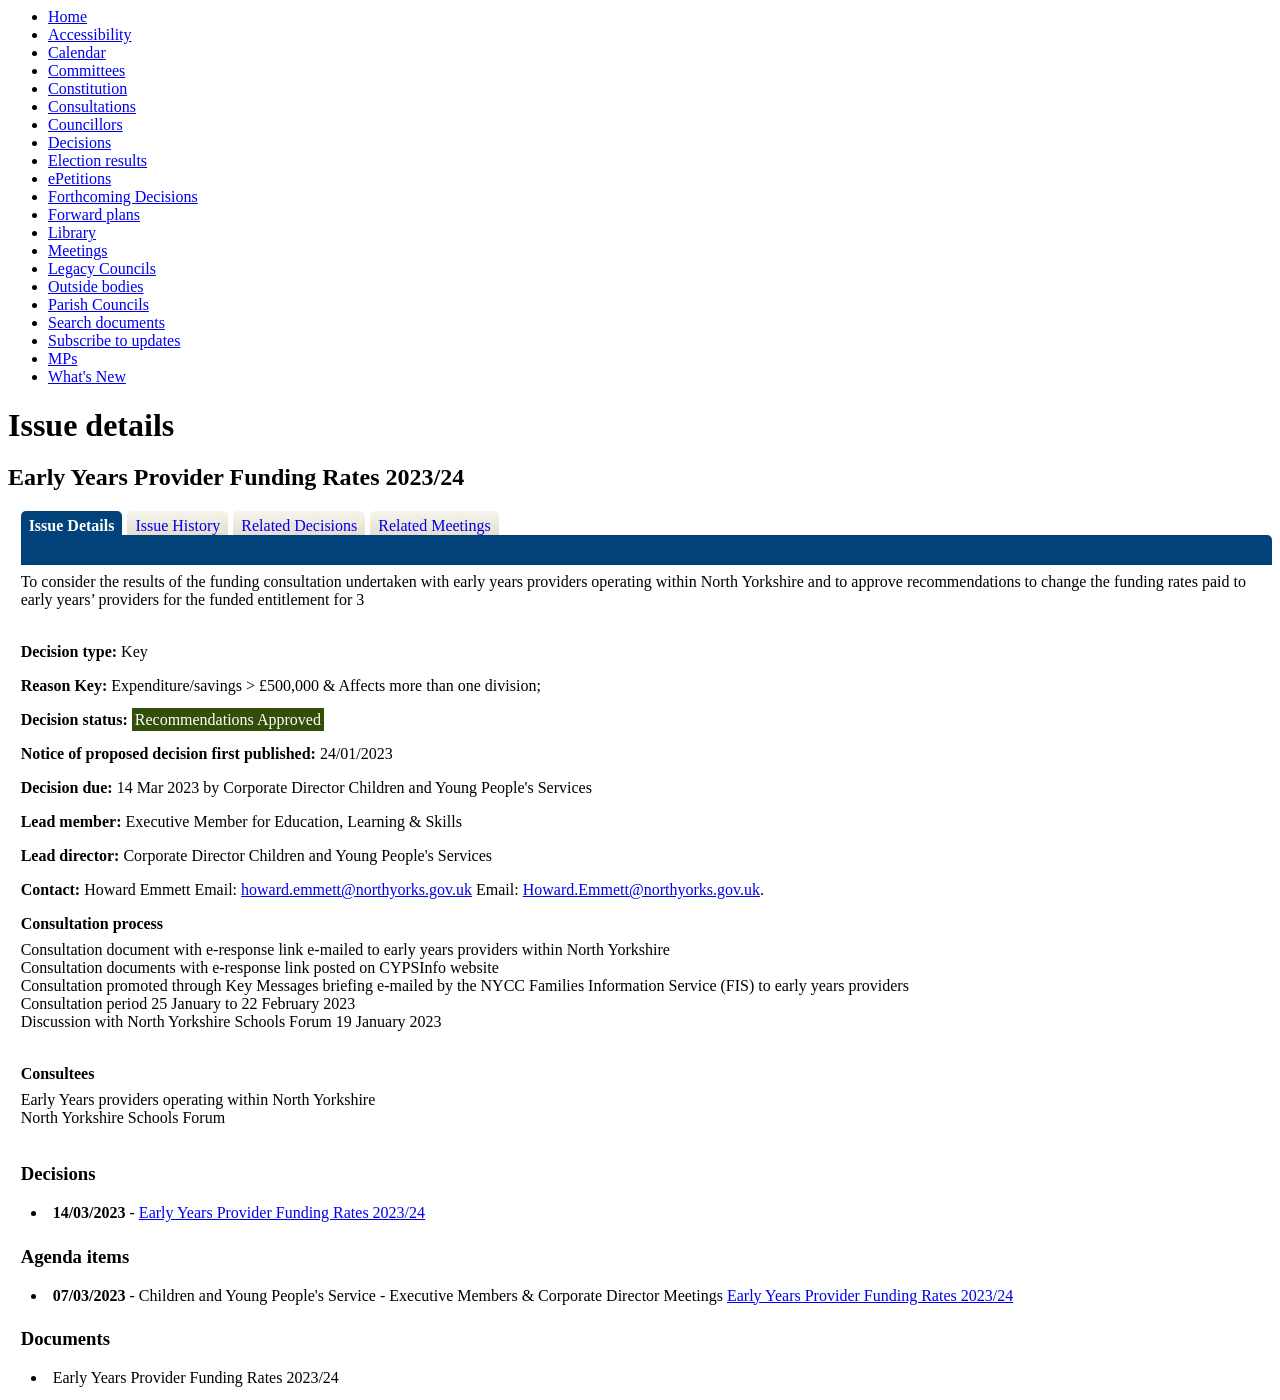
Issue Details (72, 525)
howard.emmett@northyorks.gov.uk (356, 889)
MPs (62, 358)
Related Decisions (299, 525)
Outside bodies (96, 286)
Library (72, 232)
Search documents (106, 322)
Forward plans (94, 214)
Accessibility (90, 34)
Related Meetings (434, 525)
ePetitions (79, 178)
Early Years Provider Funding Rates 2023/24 (282, 1212)
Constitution (87, 88)
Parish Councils (98, 304)
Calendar (77, 52)
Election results (97, 160)
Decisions (79, 142)
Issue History (177, 525)
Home (67, 16)
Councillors (85, 124)
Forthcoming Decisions (123, 196)
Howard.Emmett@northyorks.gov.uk (641, 889)
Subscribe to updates (114, 340)
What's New (87, 376)
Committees (86, 70)
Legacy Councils (102, 268)
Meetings (78, 250)
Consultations (92, 106)
